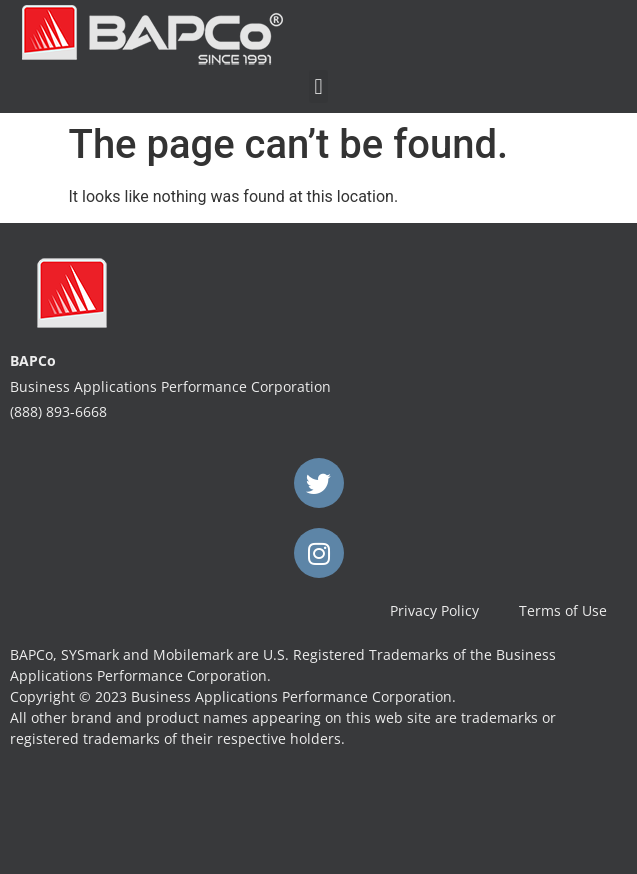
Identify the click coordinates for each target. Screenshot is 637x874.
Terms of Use (563, 610)
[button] (318, 86)
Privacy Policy (434, 610)
